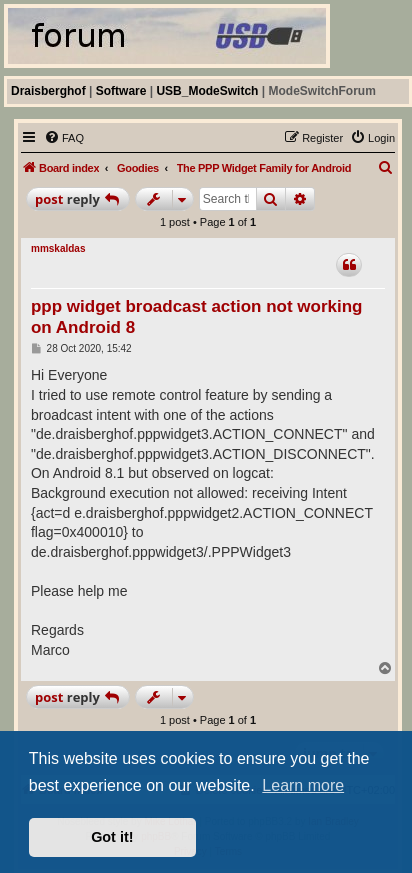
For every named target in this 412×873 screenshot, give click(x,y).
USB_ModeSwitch (207, 91)
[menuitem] (64, 138)
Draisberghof (48, 91)
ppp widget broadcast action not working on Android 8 (197, 317)
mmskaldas (58, 248)
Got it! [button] (112, 837)
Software (121, 91)
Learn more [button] (303, 785)
